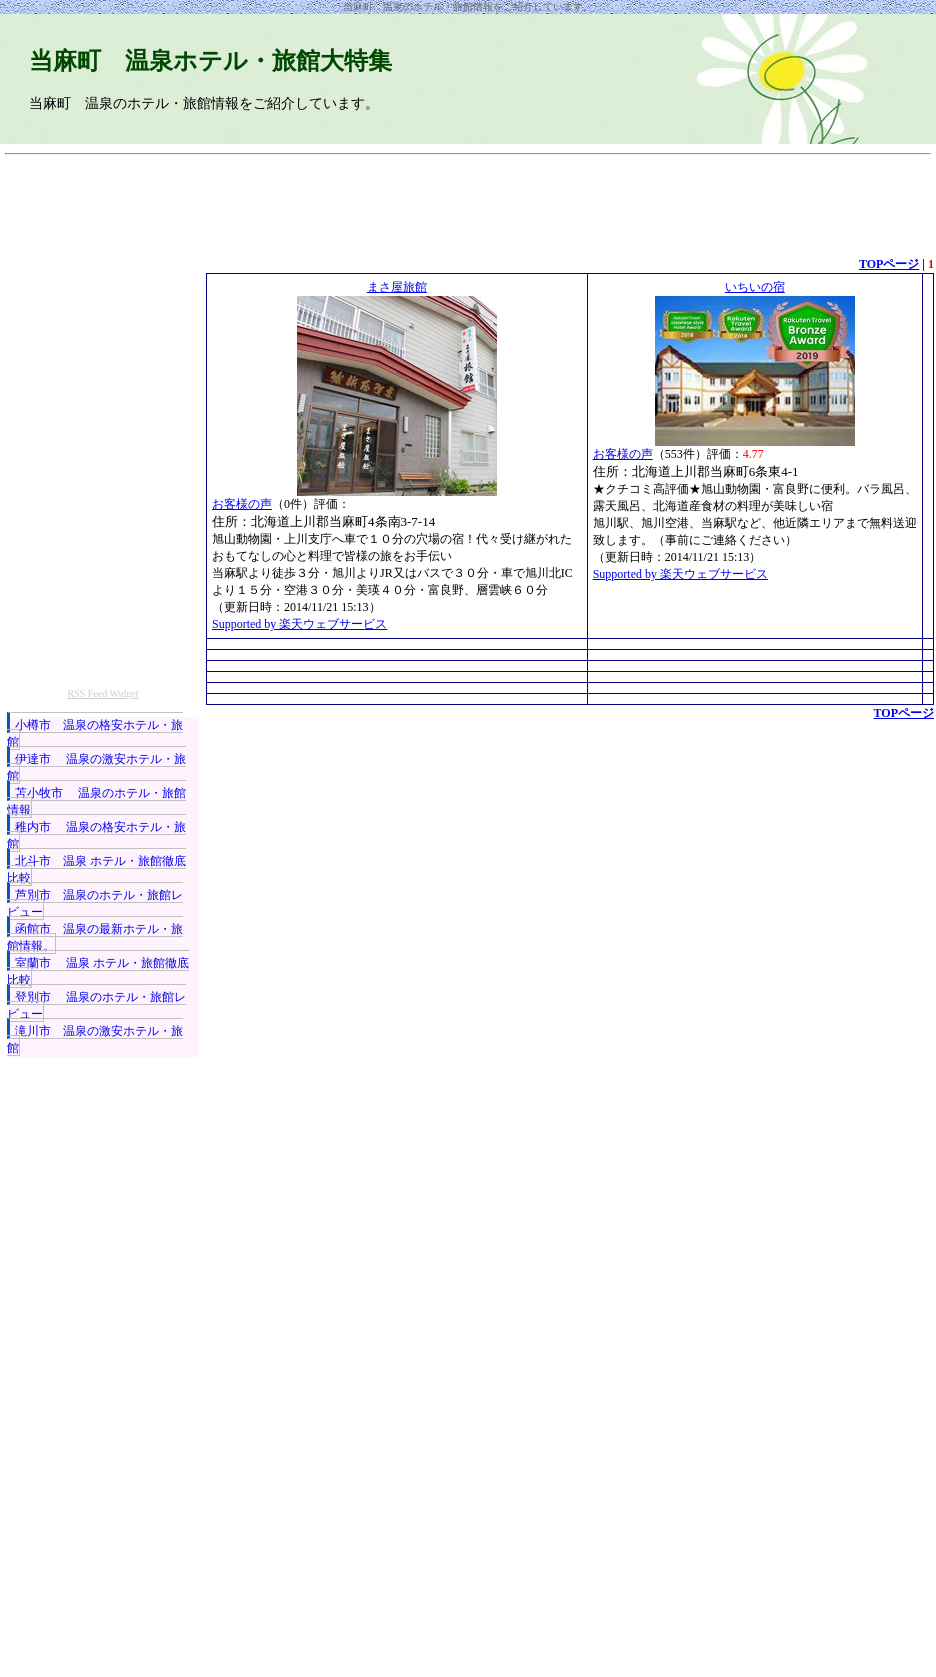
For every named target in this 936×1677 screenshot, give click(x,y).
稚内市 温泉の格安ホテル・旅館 (96, 835)
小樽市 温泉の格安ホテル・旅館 (95, 733)
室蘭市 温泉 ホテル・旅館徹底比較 (98, 971)
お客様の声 (242, 504)
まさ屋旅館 (397, 287)
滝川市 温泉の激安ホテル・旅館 (95, 1039)
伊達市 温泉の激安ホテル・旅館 (96, 767)
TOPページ (889, 264)
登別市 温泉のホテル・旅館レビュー (96, 1005)
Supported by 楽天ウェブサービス (299, 624)
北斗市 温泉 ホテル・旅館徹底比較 (96, 869)
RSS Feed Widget (102, 693)
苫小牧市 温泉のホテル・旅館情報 (96, 801)
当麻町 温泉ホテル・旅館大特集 (210, 61)
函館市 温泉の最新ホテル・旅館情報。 (95, 937)
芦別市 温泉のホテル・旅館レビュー (95, 903)
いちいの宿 (755, 287)
